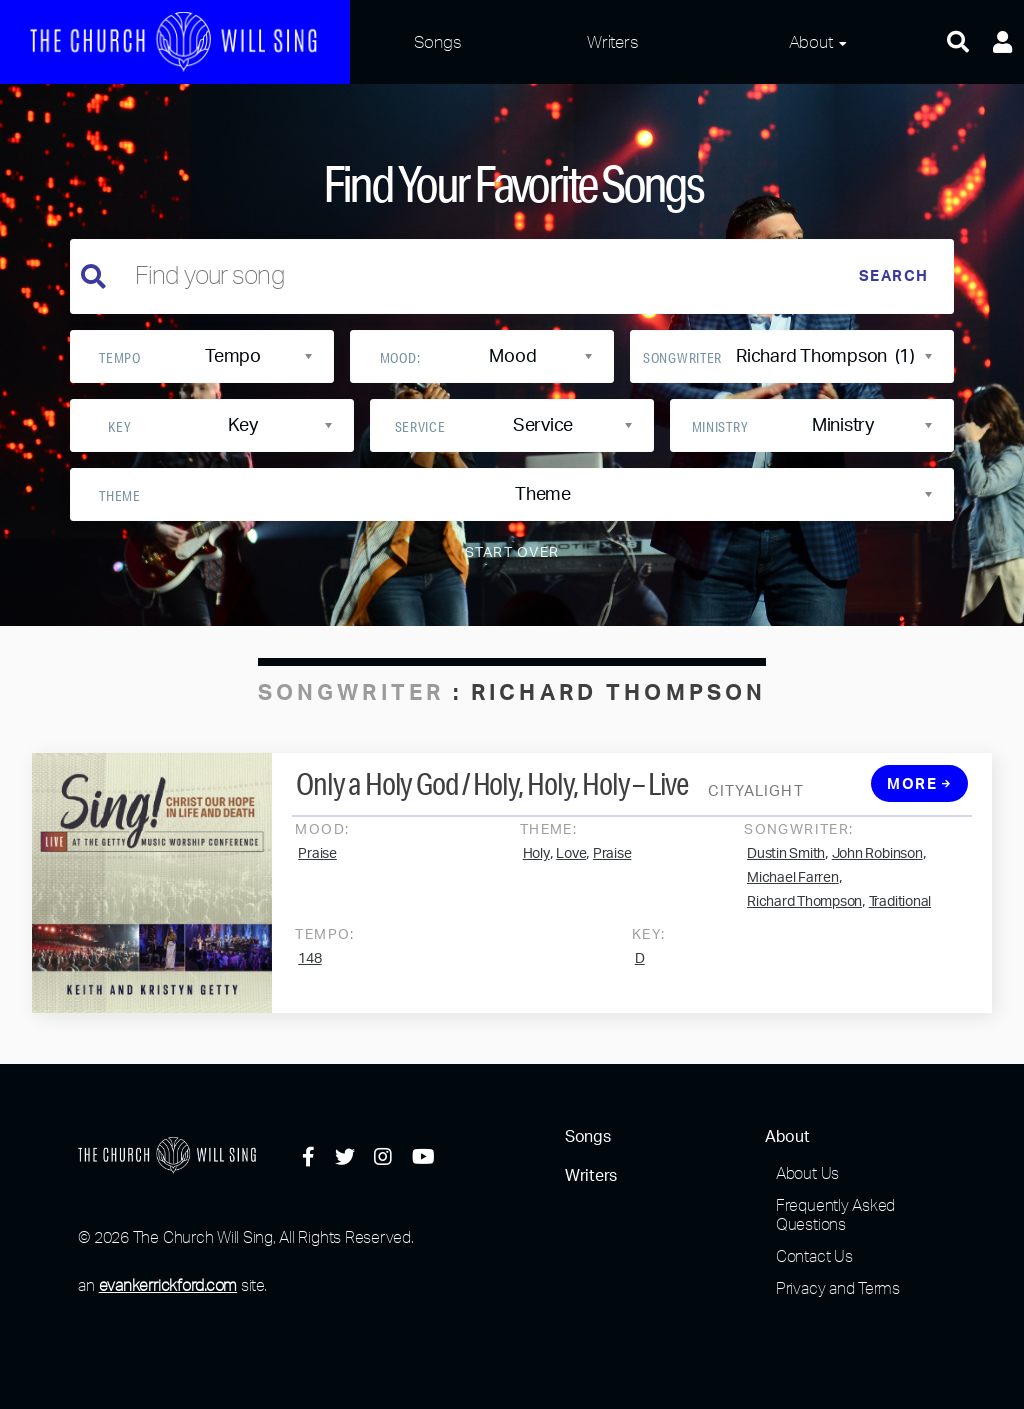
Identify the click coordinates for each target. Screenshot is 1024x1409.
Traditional (900, 912)
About (811, 41)
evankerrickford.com (168, 1285)
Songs (438, 41)
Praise (317, 864)
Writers (612, 41)
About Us (807, 1173)
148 (309, 969)
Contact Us (814, 1256)
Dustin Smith (786, 864)
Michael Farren (793, 888)
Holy (536, 864)
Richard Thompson (804, 912)
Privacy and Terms (838, 1288)
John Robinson (877, 864)
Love (571, 864)
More (919, 794)
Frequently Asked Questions (835, 1214)
